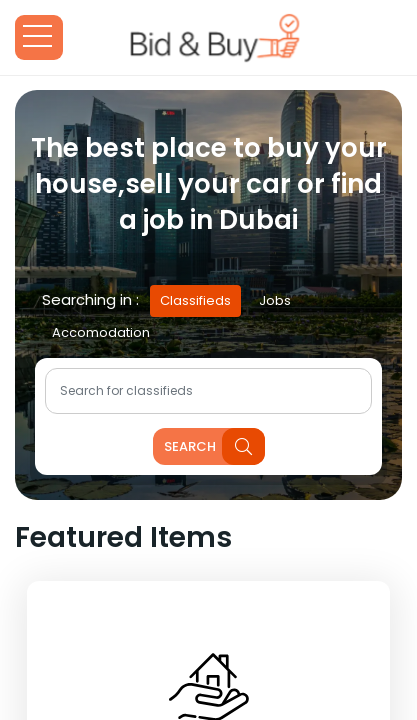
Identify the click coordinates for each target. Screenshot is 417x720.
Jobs (275, 300)
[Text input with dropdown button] (208, 391)
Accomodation (101, 332)
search (214, 446)
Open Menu (39, 37)
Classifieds (195, 300)
